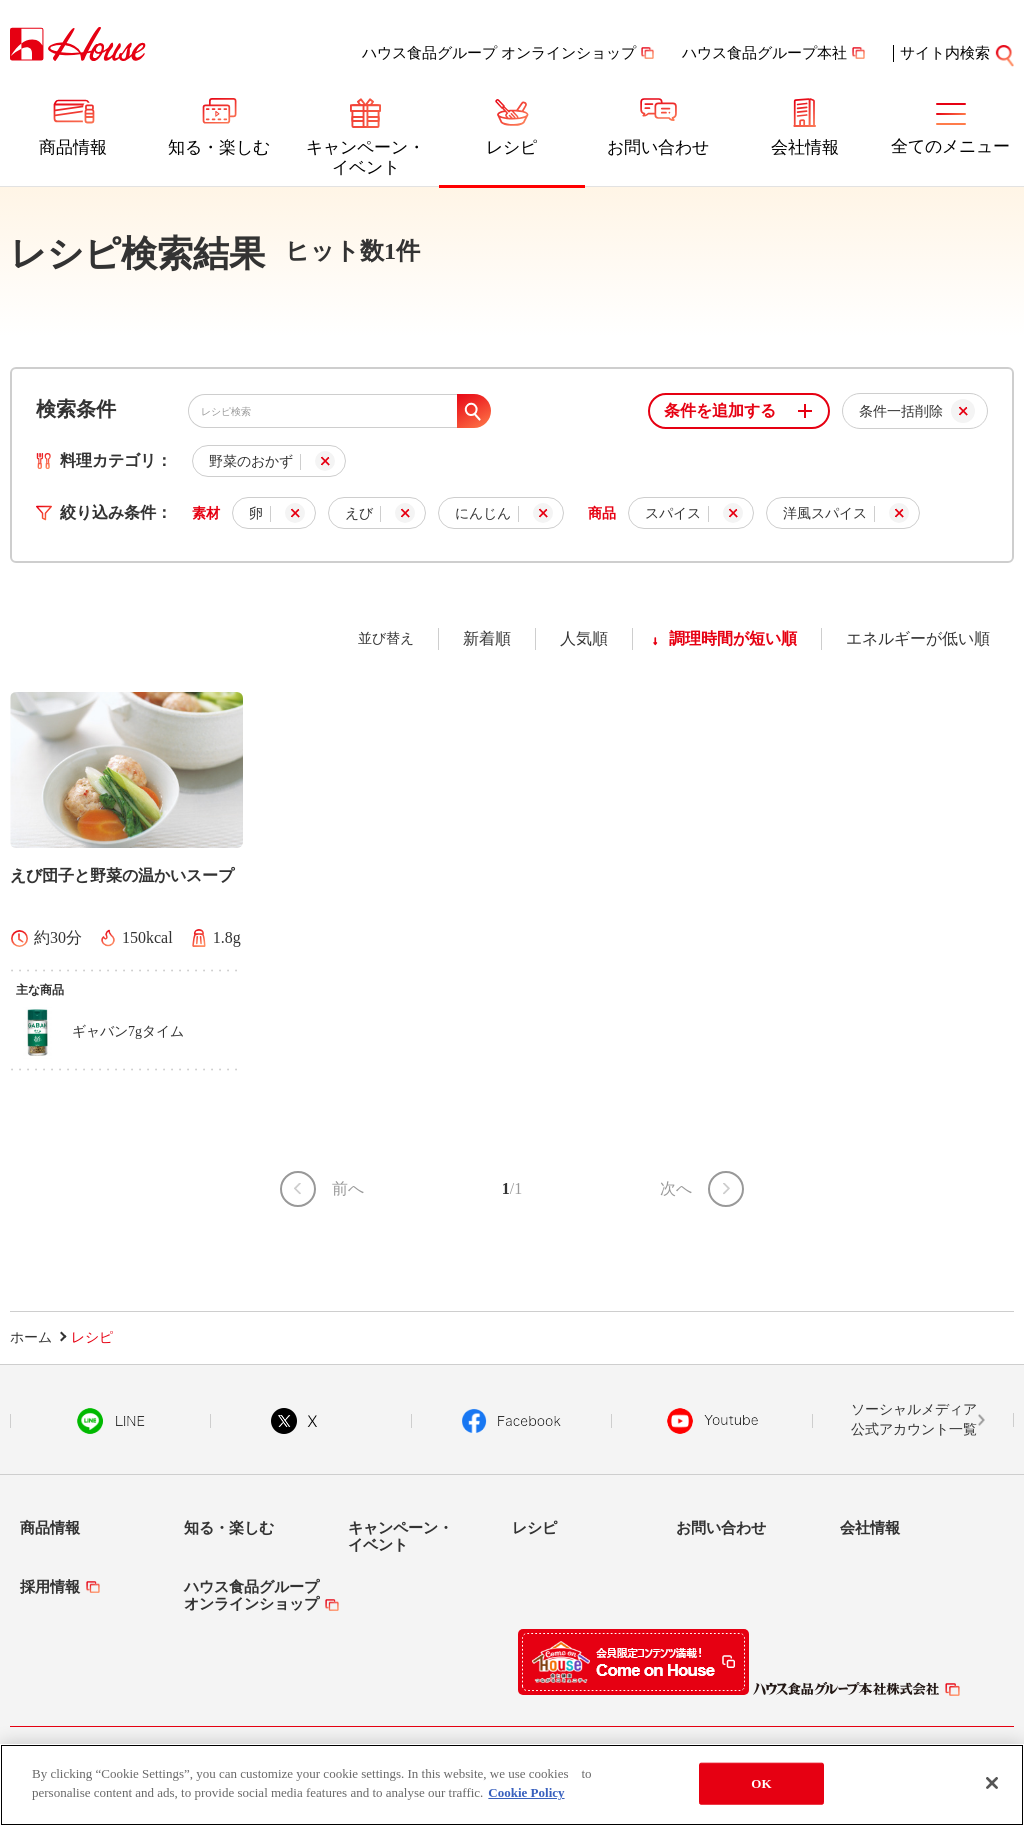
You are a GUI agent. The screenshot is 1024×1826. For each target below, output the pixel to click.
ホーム (31, 1337)
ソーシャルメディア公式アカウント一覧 (914, 1419)
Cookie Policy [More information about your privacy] (526, 1795)
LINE (110, 1421)
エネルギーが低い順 (918, 638)
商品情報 (73, 147)
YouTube (713, 1421)
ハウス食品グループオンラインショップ (251, 1595)
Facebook (511, 1421)
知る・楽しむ (219, 147)
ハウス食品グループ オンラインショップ (499, 53)
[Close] (992, 1786)
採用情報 (50, 1587)
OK (761, 1786)
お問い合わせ (658, 147)
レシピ (511, 147)
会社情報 (805, 147)
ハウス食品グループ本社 (764, 53)
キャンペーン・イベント (365, 157)
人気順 (584, 638)
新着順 (487, 638)
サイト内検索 (945, 53)
